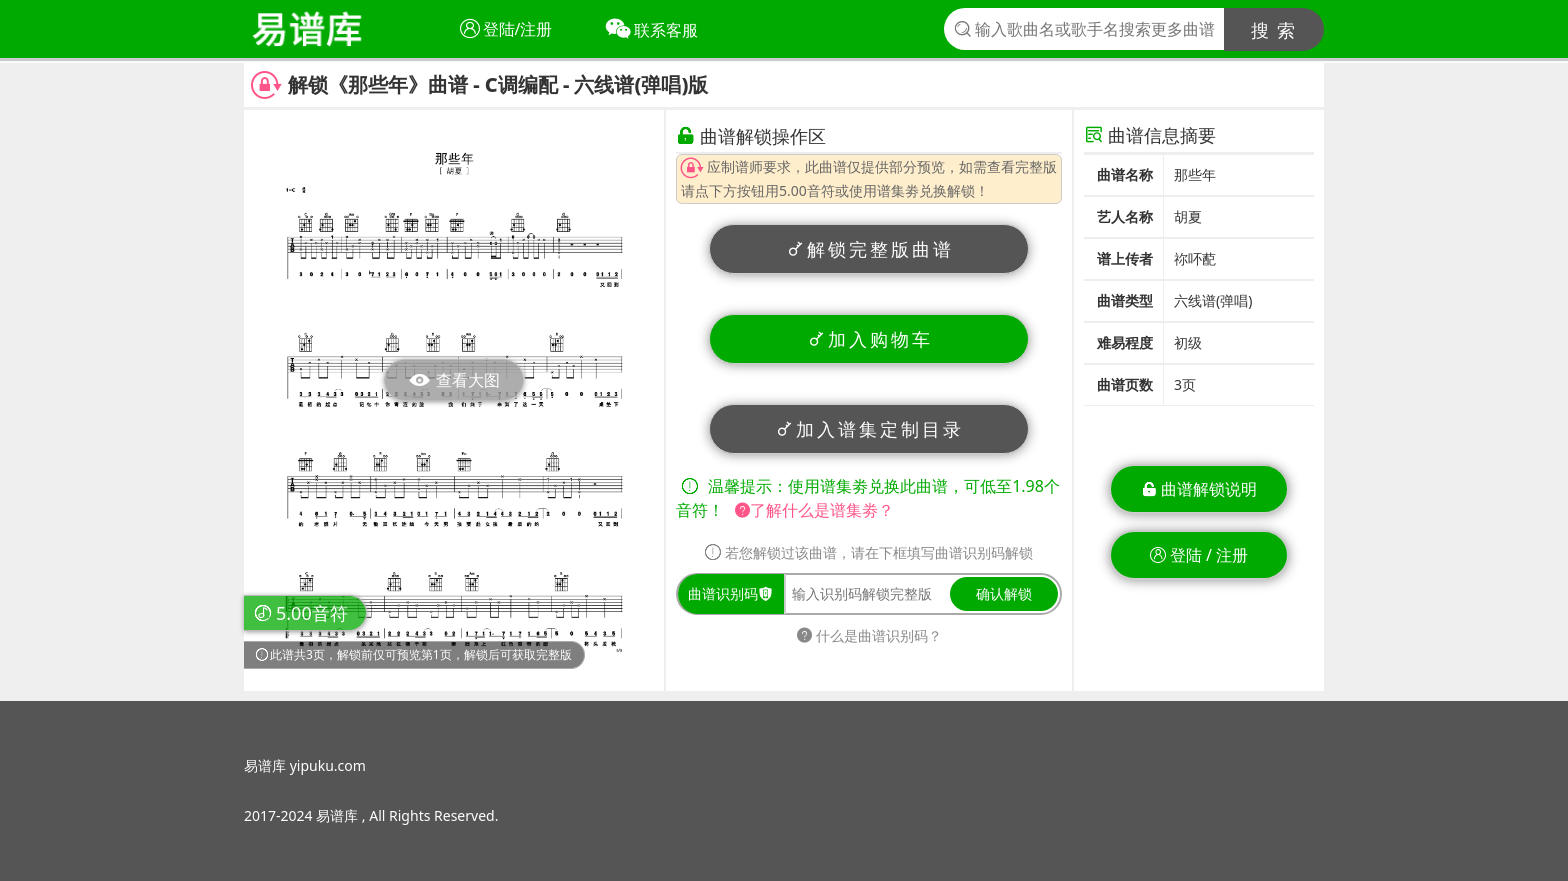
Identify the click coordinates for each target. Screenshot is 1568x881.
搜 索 (1274, 30)
